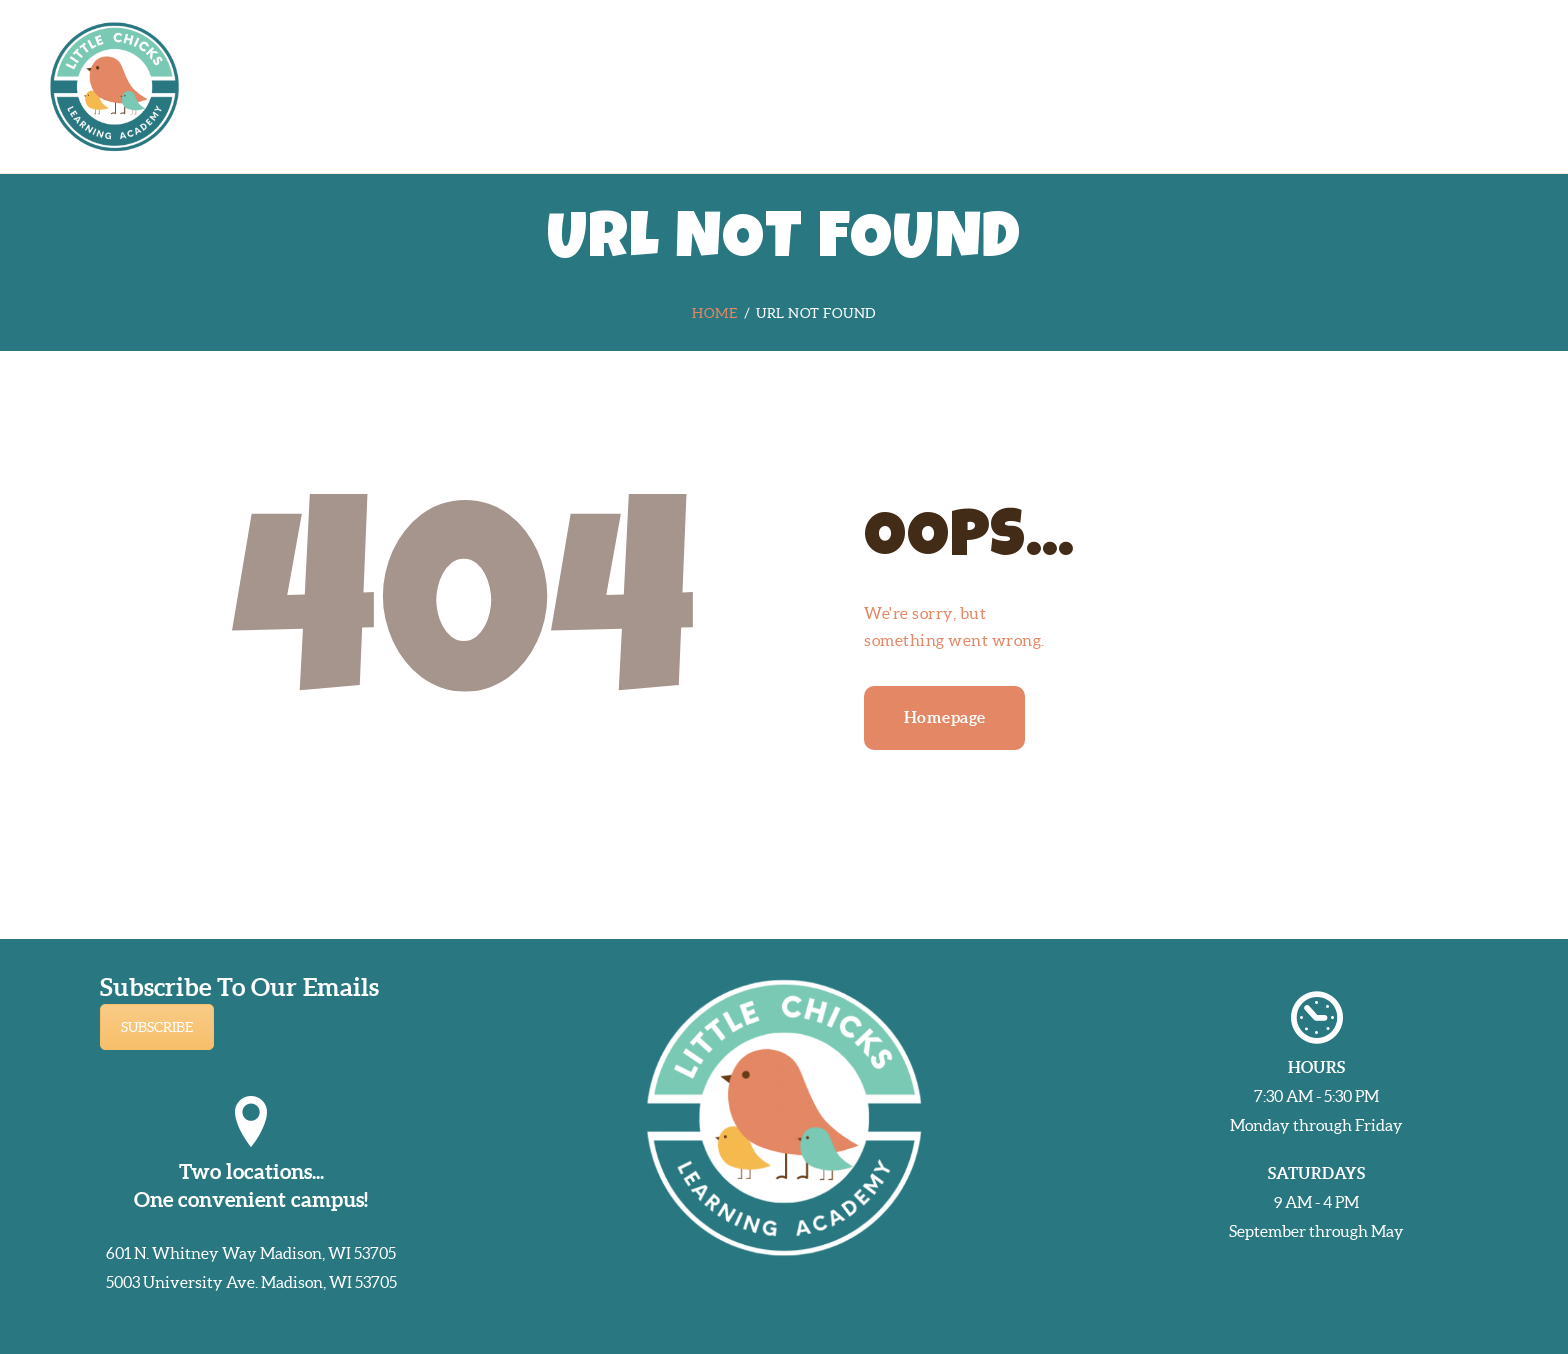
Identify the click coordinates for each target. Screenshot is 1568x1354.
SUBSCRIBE (157, 1027)
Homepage (945, 717)
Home (714, 313)
